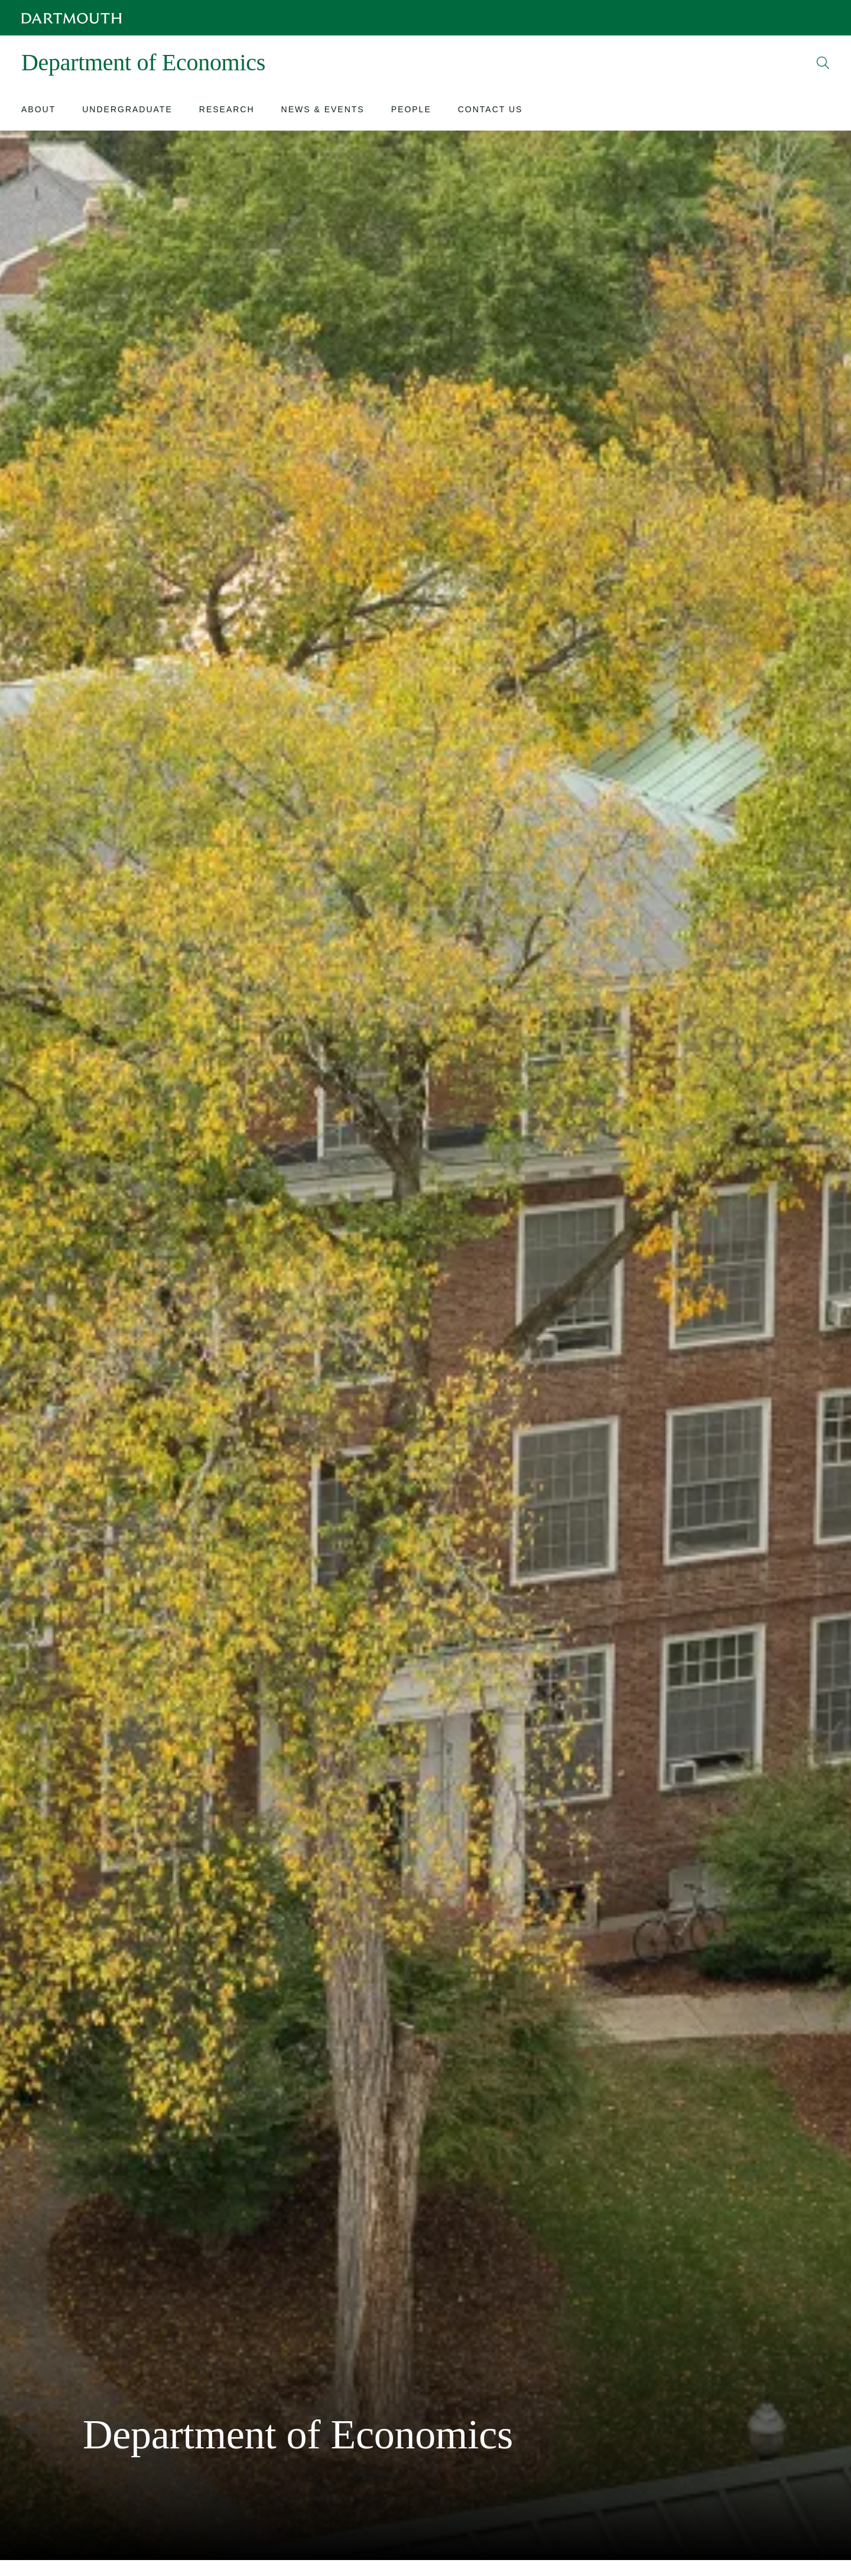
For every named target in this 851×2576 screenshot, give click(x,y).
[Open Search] (823, 62)
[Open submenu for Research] (227, 110)
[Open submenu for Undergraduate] (127, 110)
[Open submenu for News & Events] (323, 110)
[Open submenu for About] (38, 110)
